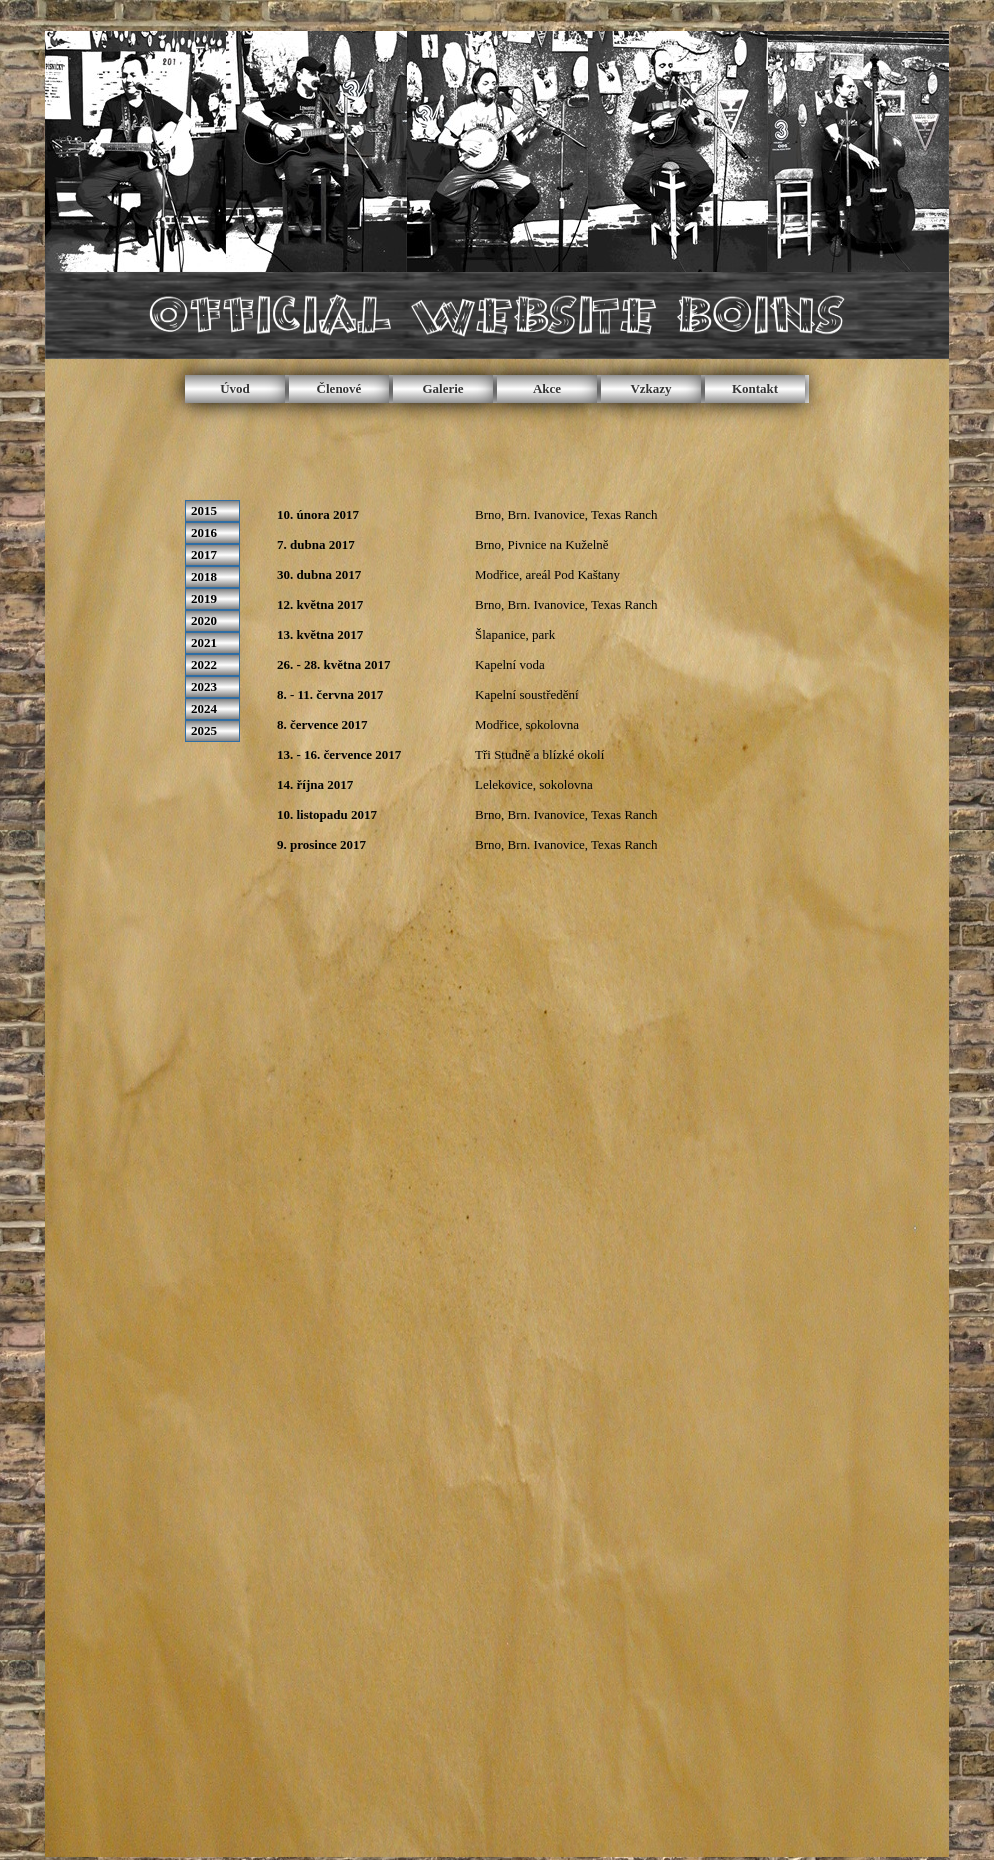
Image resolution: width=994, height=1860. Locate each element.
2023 (204, 686)
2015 (204, 510)
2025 (204, 730)
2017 (204, 554)
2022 (204, 664)
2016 (204, 532)
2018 (204, 576)
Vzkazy (650, 388)
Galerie (442, 388)
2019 (204, 598)
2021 (204, 642)
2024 (204, 708)
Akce (547, 388)
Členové (339, 388)
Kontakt (755, 388)
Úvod (235, 388)
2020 (204, 620)
